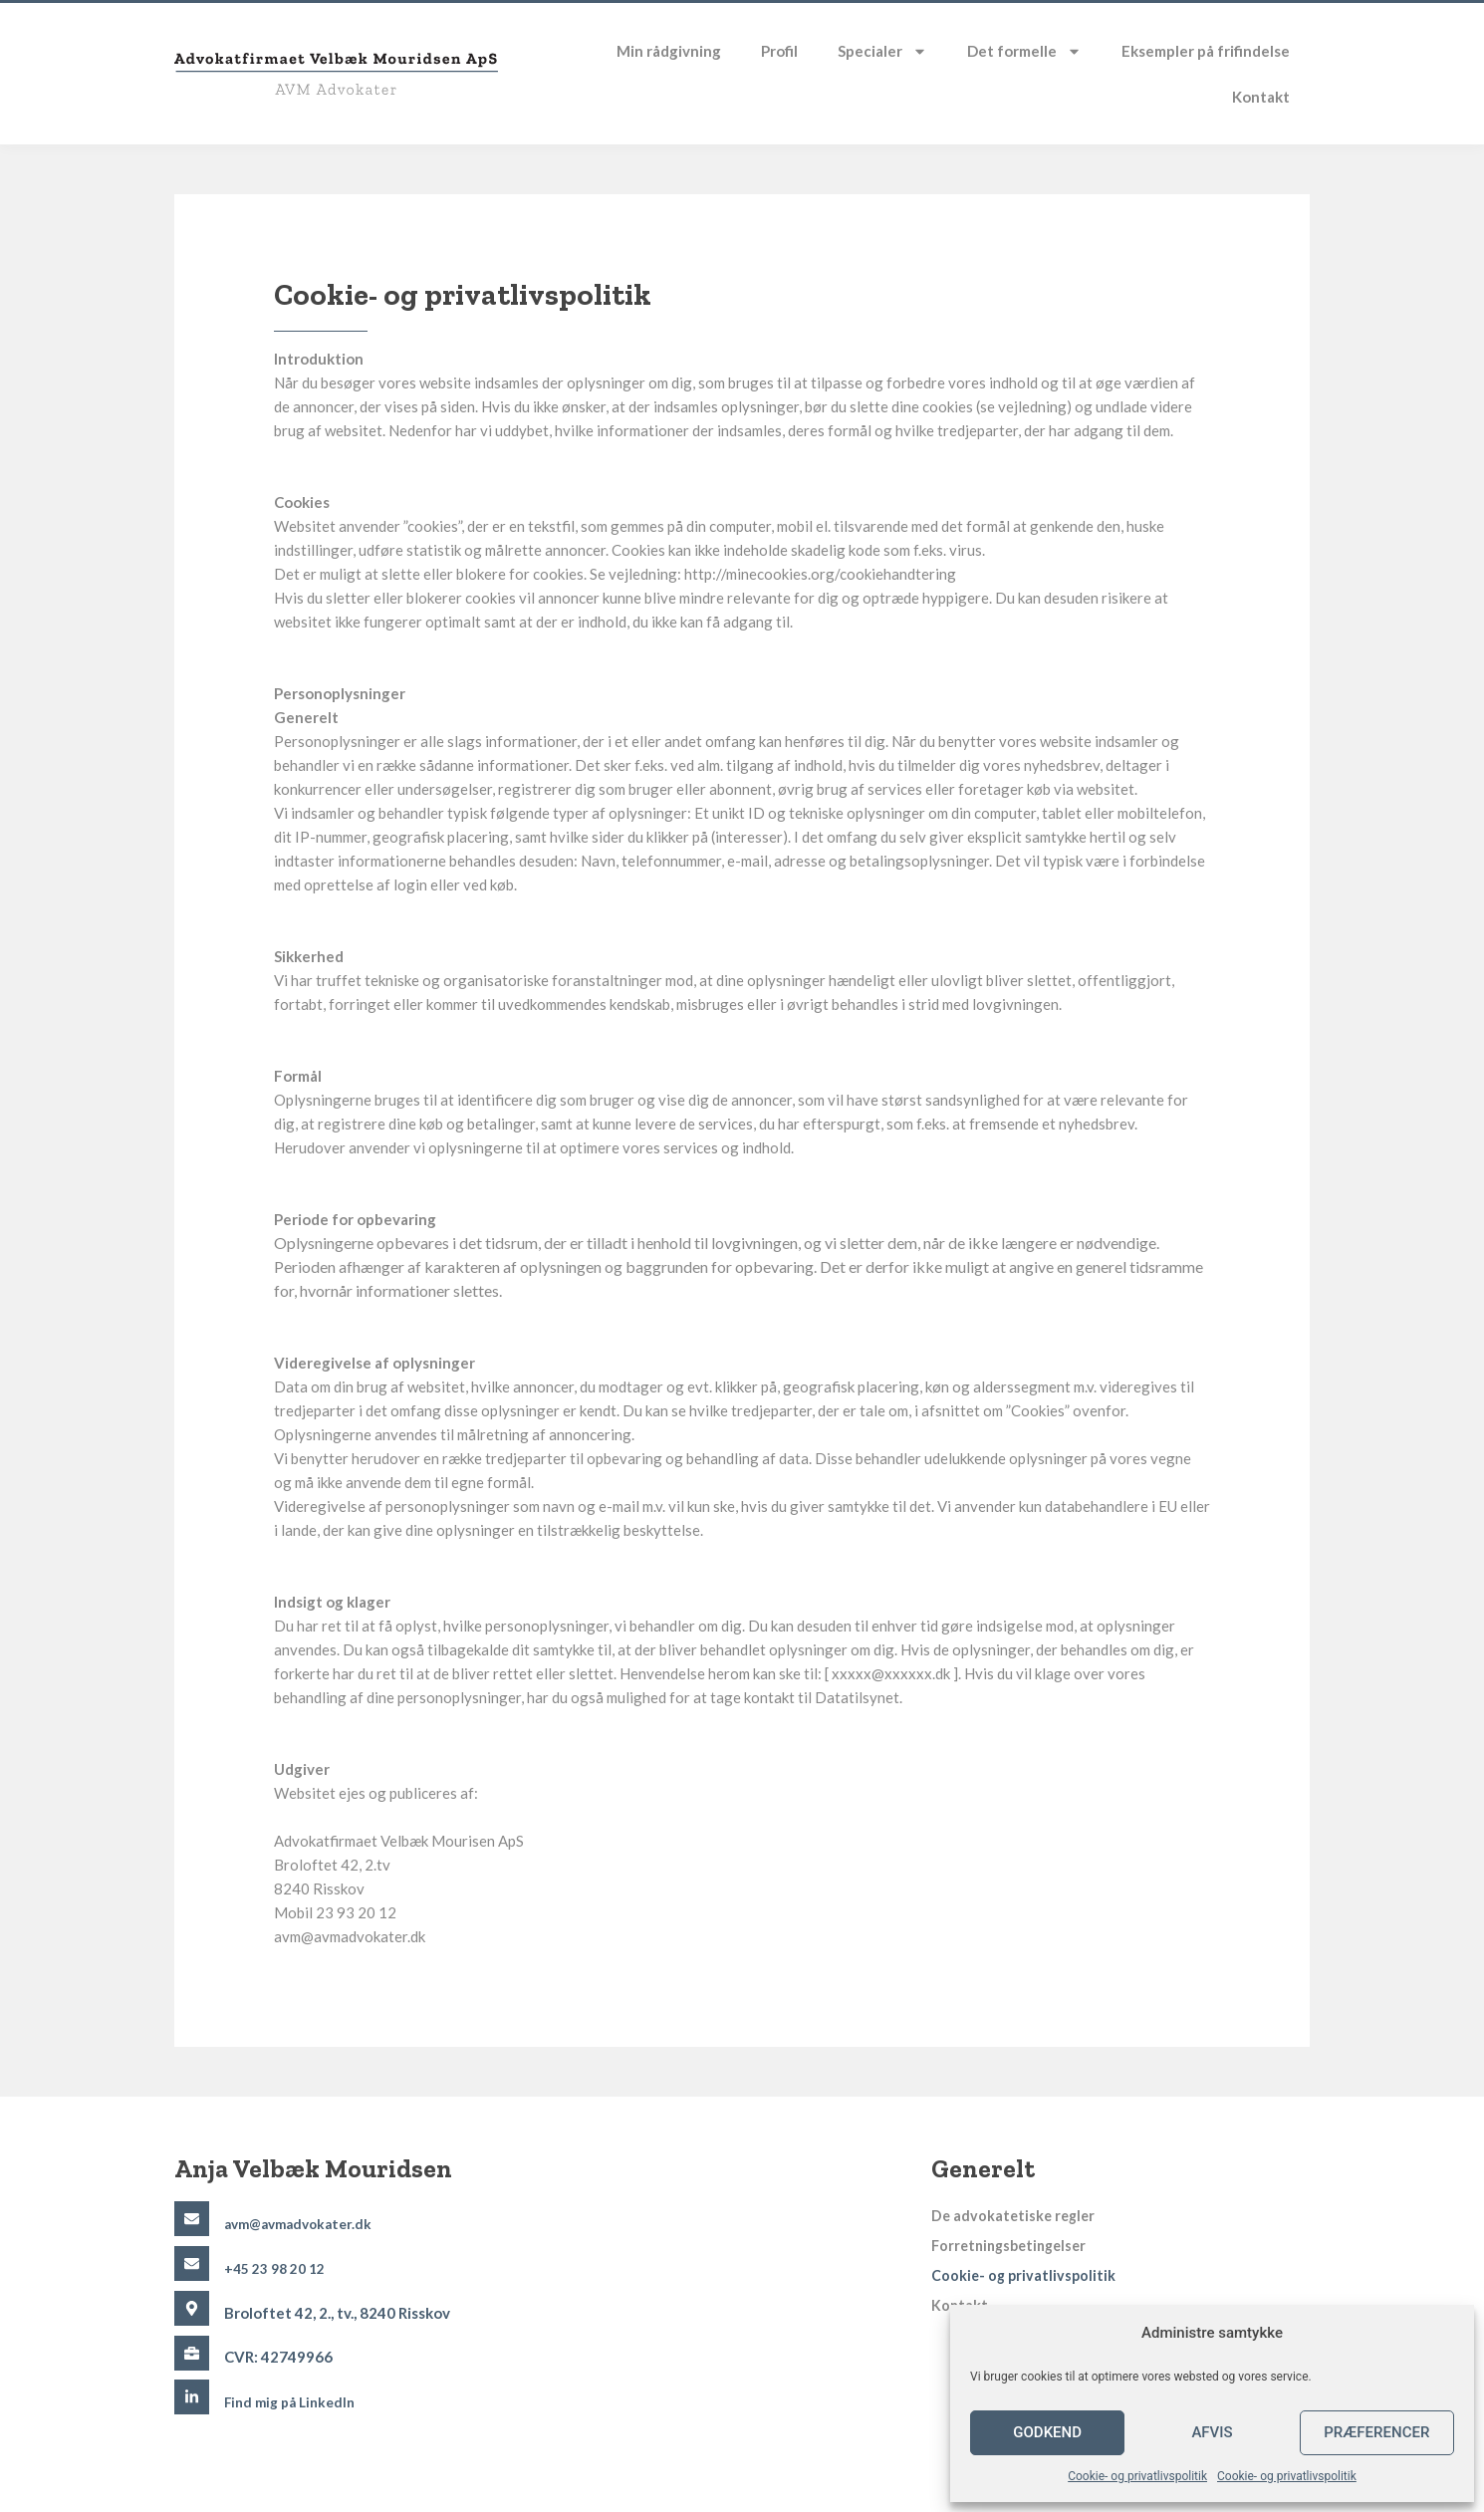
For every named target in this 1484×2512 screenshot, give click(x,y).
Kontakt (1261, 97)
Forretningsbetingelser (1014, 2246)
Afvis (1211, 2432)
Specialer (882, 51)
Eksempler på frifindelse (1205, 51)
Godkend (1047, 2432)
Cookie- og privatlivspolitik (1137, 2476)
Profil (779, 51)
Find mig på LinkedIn (295, 2401)
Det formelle (1024, 51)
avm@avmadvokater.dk (303, 2223)
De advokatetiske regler (1016, 2216)
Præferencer (1376, 2432)
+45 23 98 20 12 (279, 2268)
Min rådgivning (669, 51)
